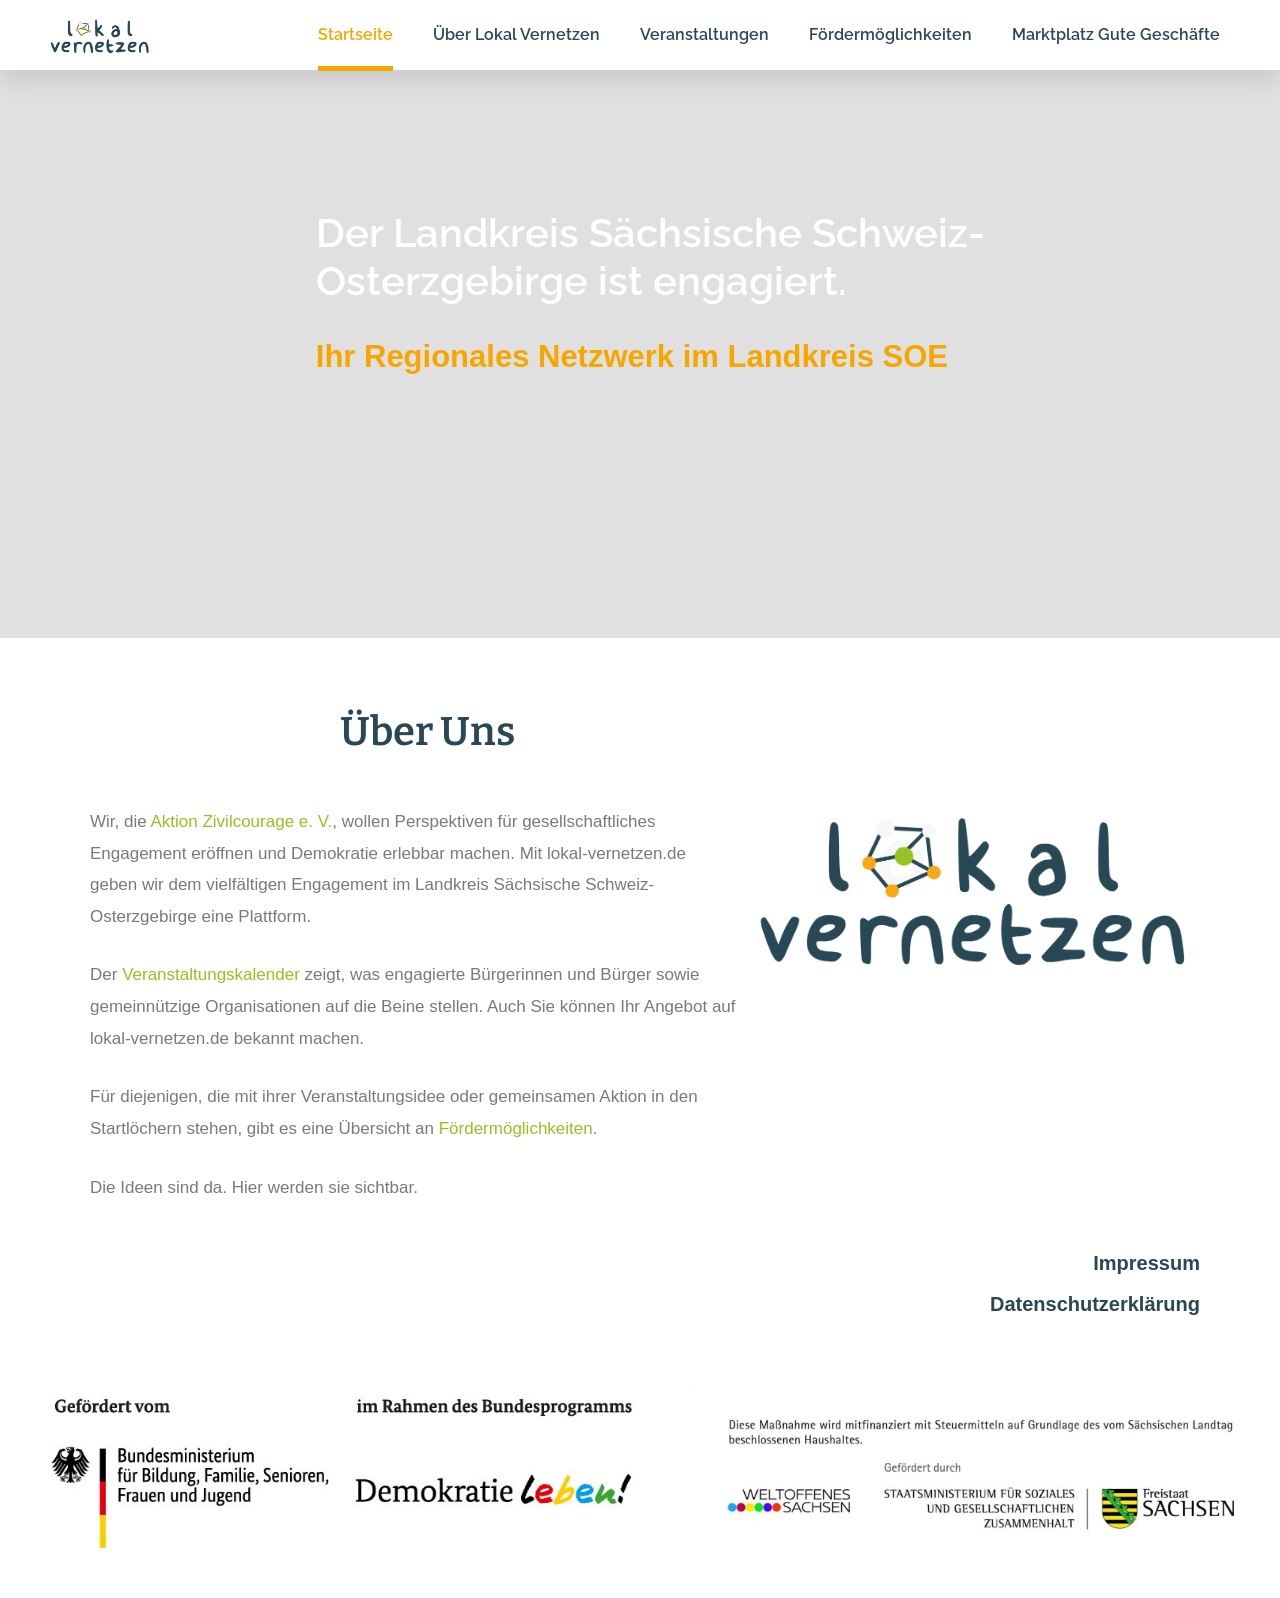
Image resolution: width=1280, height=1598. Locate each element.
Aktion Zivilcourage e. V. (241, 821)
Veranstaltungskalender (211, 974)
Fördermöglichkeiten (516, 1128)
